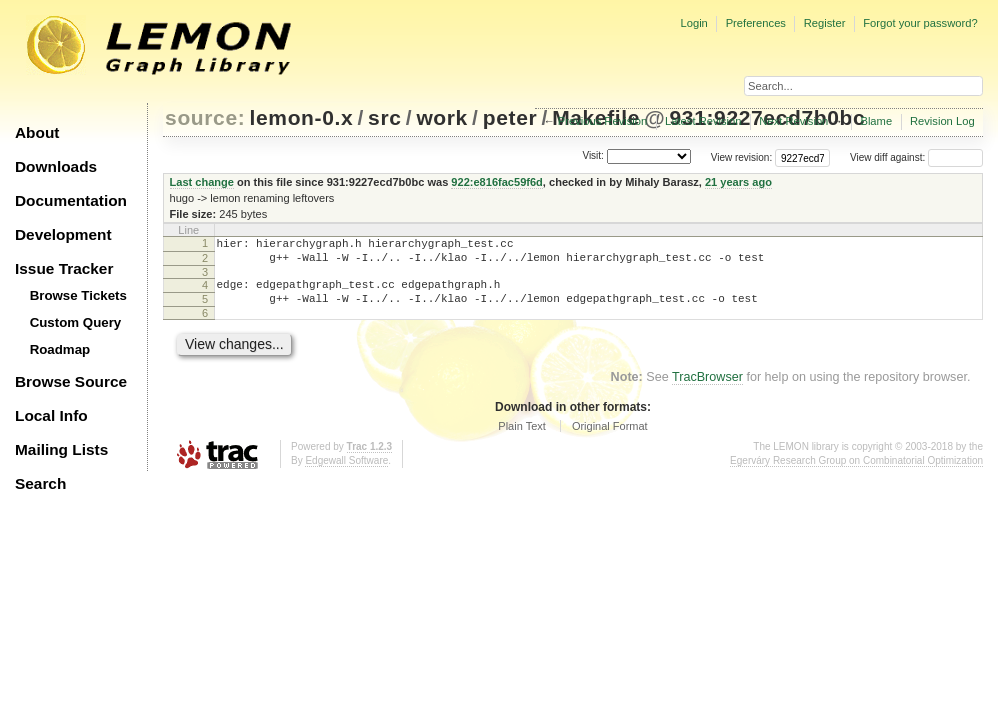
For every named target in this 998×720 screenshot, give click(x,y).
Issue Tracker (64, 268)
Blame (876, 121)
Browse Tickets (78, 295)
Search (40, 483)
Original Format (610, 438)
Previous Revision (603, 121)
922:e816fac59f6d (497, 182)
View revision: (742, 157)
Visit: (593, 156)
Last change (202, 182)
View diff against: (916, 157)
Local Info (51, 415)
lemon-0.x (302, 117)
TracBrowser (707, 389)
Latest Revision (703, 121)
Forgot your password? (920, 23)
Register (825, 23)
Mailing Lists (61, 449)
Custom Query (76, 322)
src (384, 117)
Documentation (71, 200)
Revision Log (942, 121)
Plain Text (522, 438)
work (442, 117)
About (37, 132)
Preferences (756, 23)
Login (693, 23)
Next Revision (793, 121)
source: (205, 117)
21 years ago (738, 182)
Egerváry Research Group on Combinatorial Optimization (856, 472)
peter (510, 117)
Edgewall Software (346, 472)
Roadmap (60, 349)
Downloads (56, 166)
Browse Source (71, 381)
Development (63, 234)
